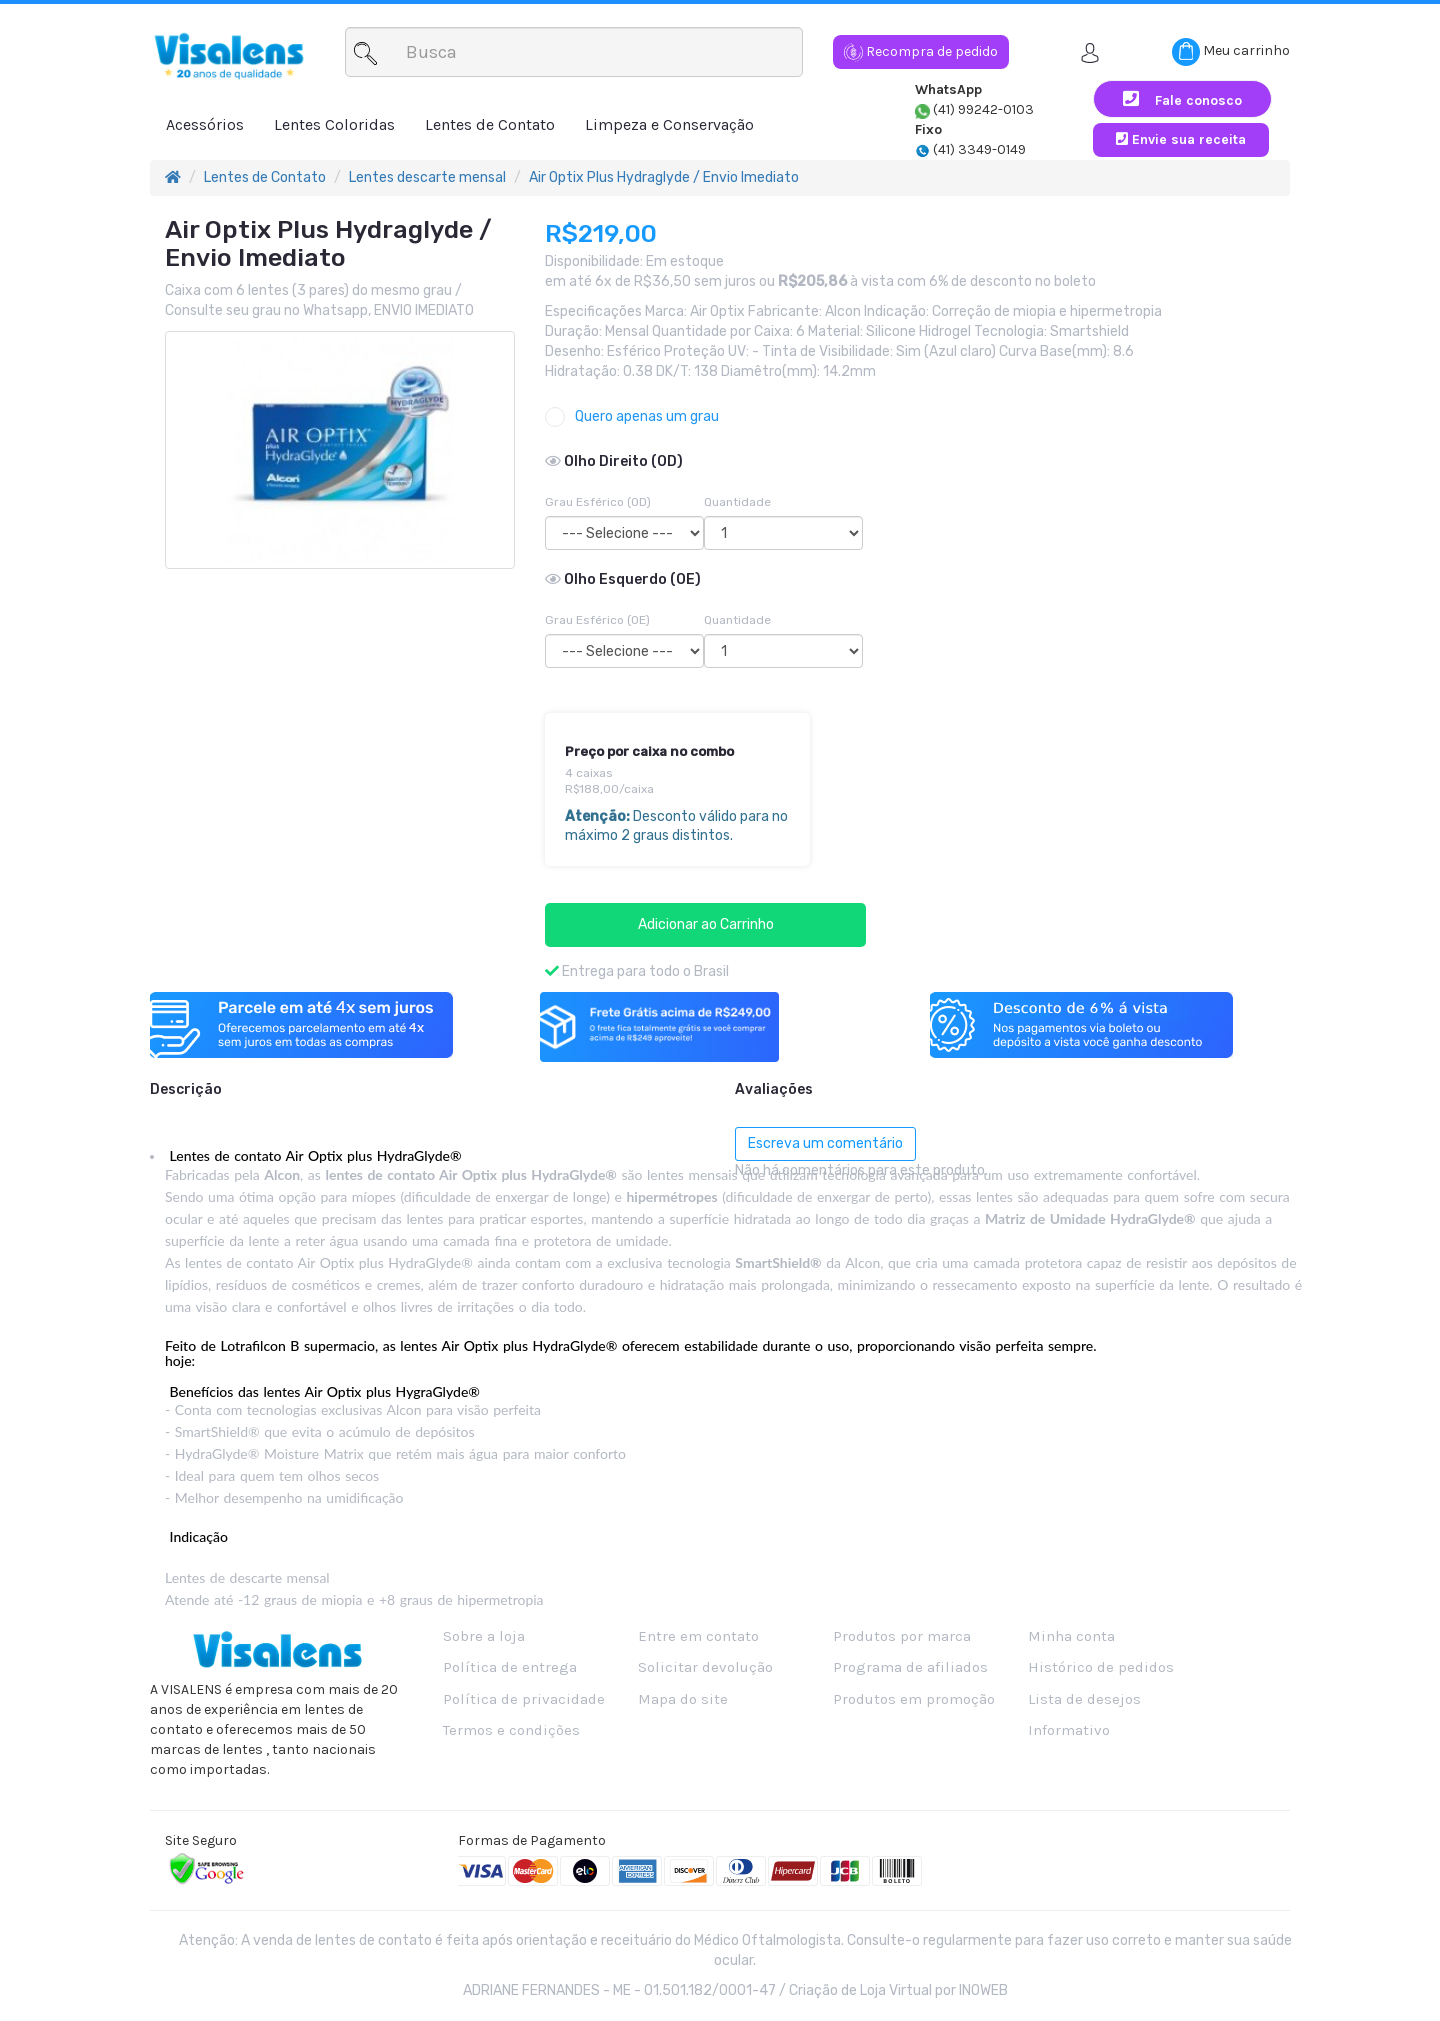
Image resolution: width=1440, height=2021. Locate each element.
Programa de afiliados (910, 1667)
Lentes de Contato (490, 124)
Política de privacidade (524, 1699)
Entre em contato (698, 1636)
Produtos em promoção (914, 1699)
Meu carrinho (1231, 52)
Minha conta (1071, 1636)
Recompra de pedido (921, 51)
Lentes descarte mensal (427, 177)
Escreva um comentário (825, 1143)
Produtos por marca (902, 1636)
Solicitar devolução (705, 1667)
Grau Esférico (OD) (598, 502)
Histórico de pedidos (1101, 1667)
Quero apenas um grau (632, 417)
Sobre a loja (484, 1636)
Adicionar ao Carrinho (706, 924)
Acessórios (205, 124)
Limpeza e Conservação (669, 124)
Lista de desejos (1084, 1699)
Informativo (1069, 1730)
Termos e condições (511, 1730)
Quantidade (737, 502)
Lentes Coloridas (334, 124)
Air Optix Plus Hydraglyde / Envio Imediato (664, 177)
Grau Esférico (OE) (597, 620)
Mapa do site (683, 1699)
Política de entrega (510, 1667)
